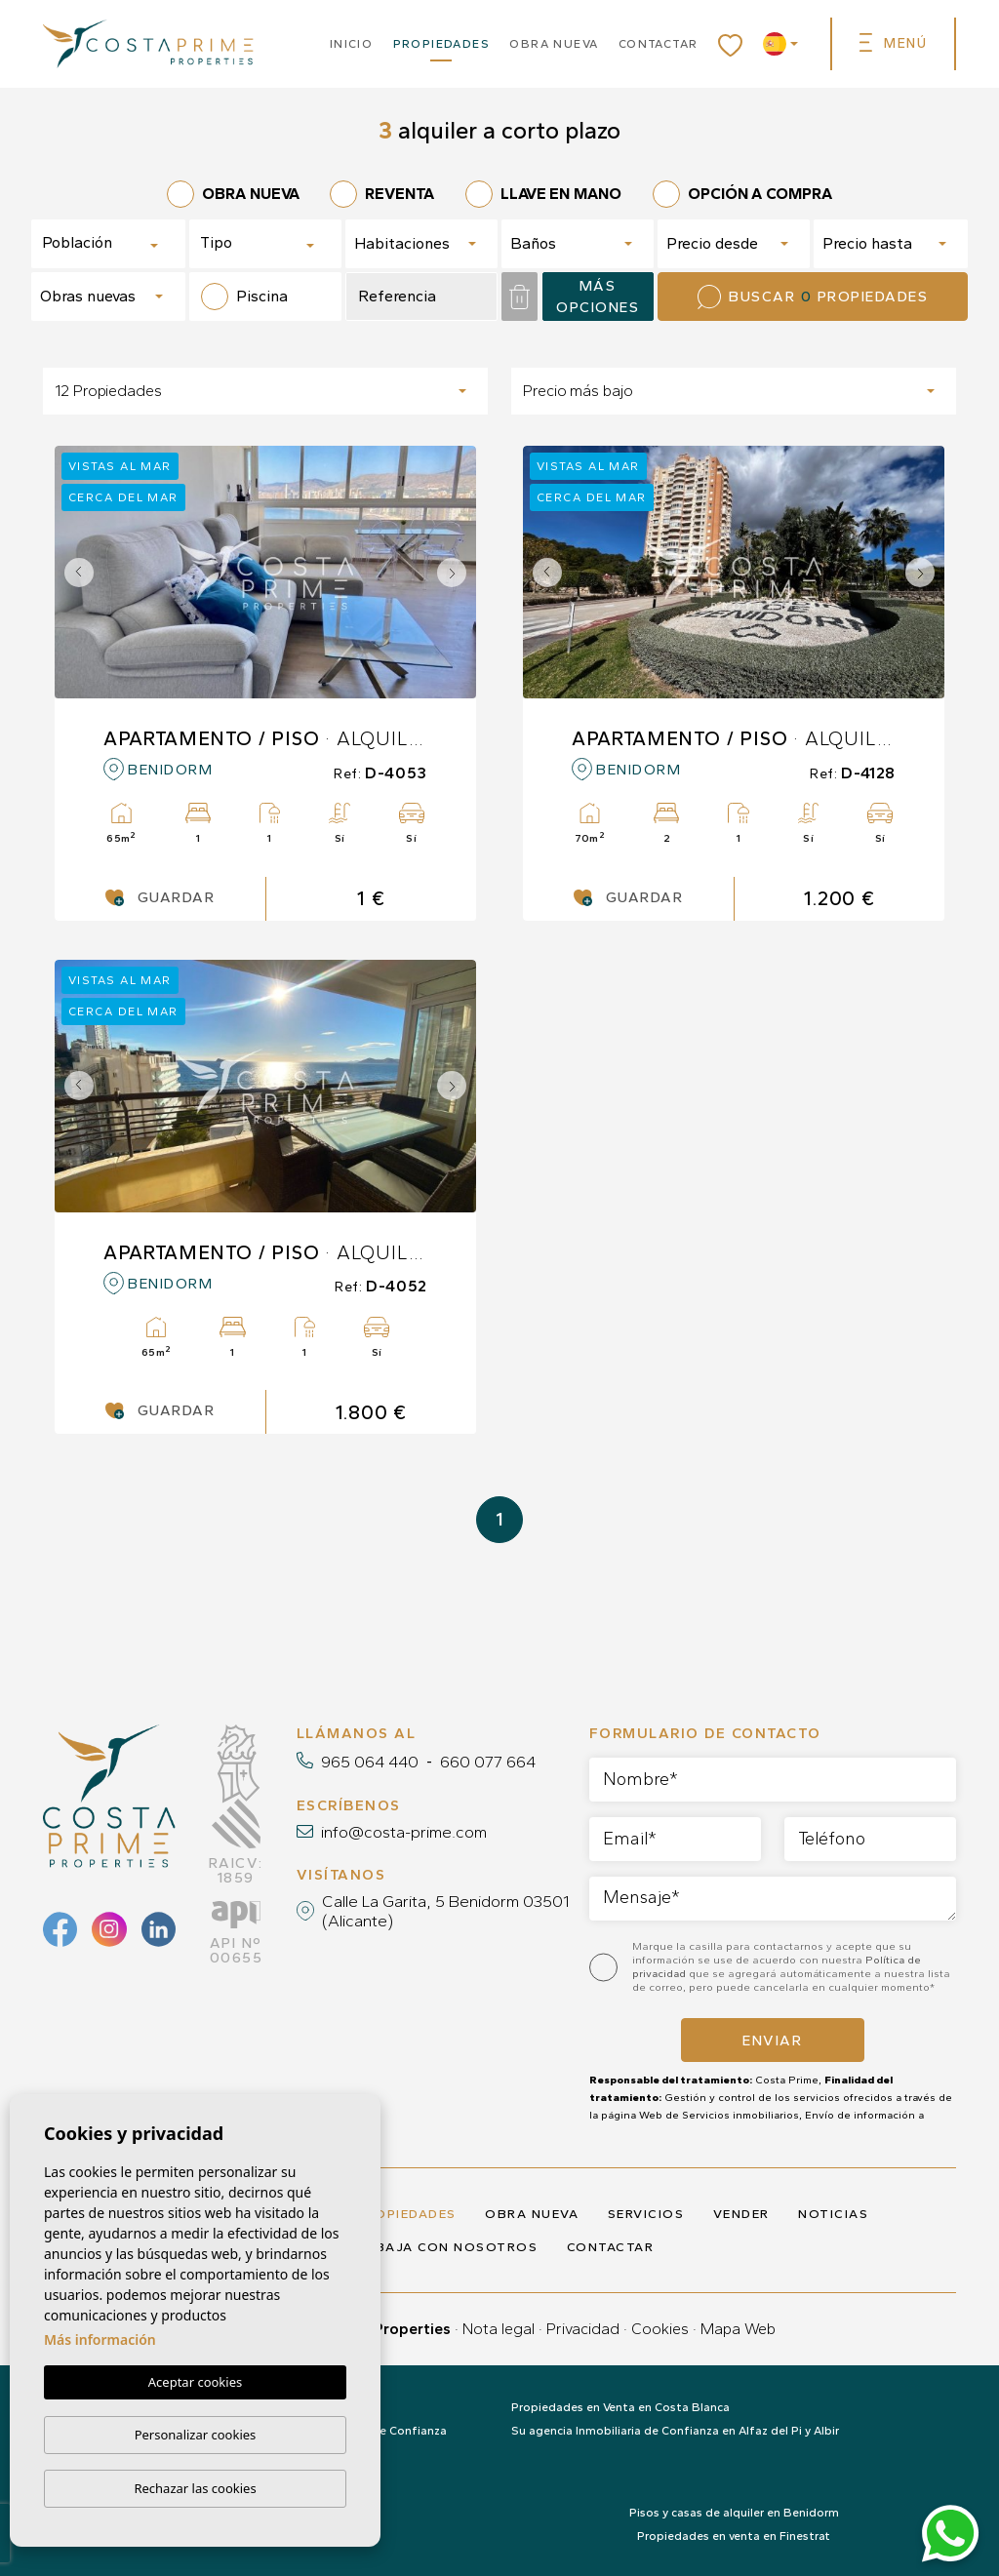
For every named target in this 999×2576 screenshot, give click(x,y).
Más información (100, 2340)
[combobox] (108, 243)
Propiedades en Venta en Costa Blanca (620, 2407)
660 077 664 (488, 1761)
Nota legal (498, 2328)
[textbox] (110, 243)
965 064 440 (370, 1761)
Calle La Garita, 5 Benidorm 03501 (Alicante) (446, 1910)
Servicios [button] (646, 2213)
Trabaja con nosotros (441, 2246)
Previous (74, 572)
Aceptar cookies (195, 2383)
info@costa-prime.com (404, 1832)
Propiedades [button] (441, 44)
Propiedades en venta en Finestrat (733, 2536)
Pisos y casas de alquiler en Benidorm (734, 2512)
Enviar (772, 2040)
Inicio (351, 44)
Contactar (659, 44)
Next (456, 572)
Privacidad (582, 2328)
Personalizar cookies (196, 2434)
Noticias (833, 2213)
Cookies (660, 2328)
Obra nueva (553, 44)
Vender (741, 2213)
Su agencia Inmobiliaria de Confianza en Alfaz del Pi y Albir (675, 2430)
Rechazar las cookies (195, 2488)
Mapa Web (738, 2328)
